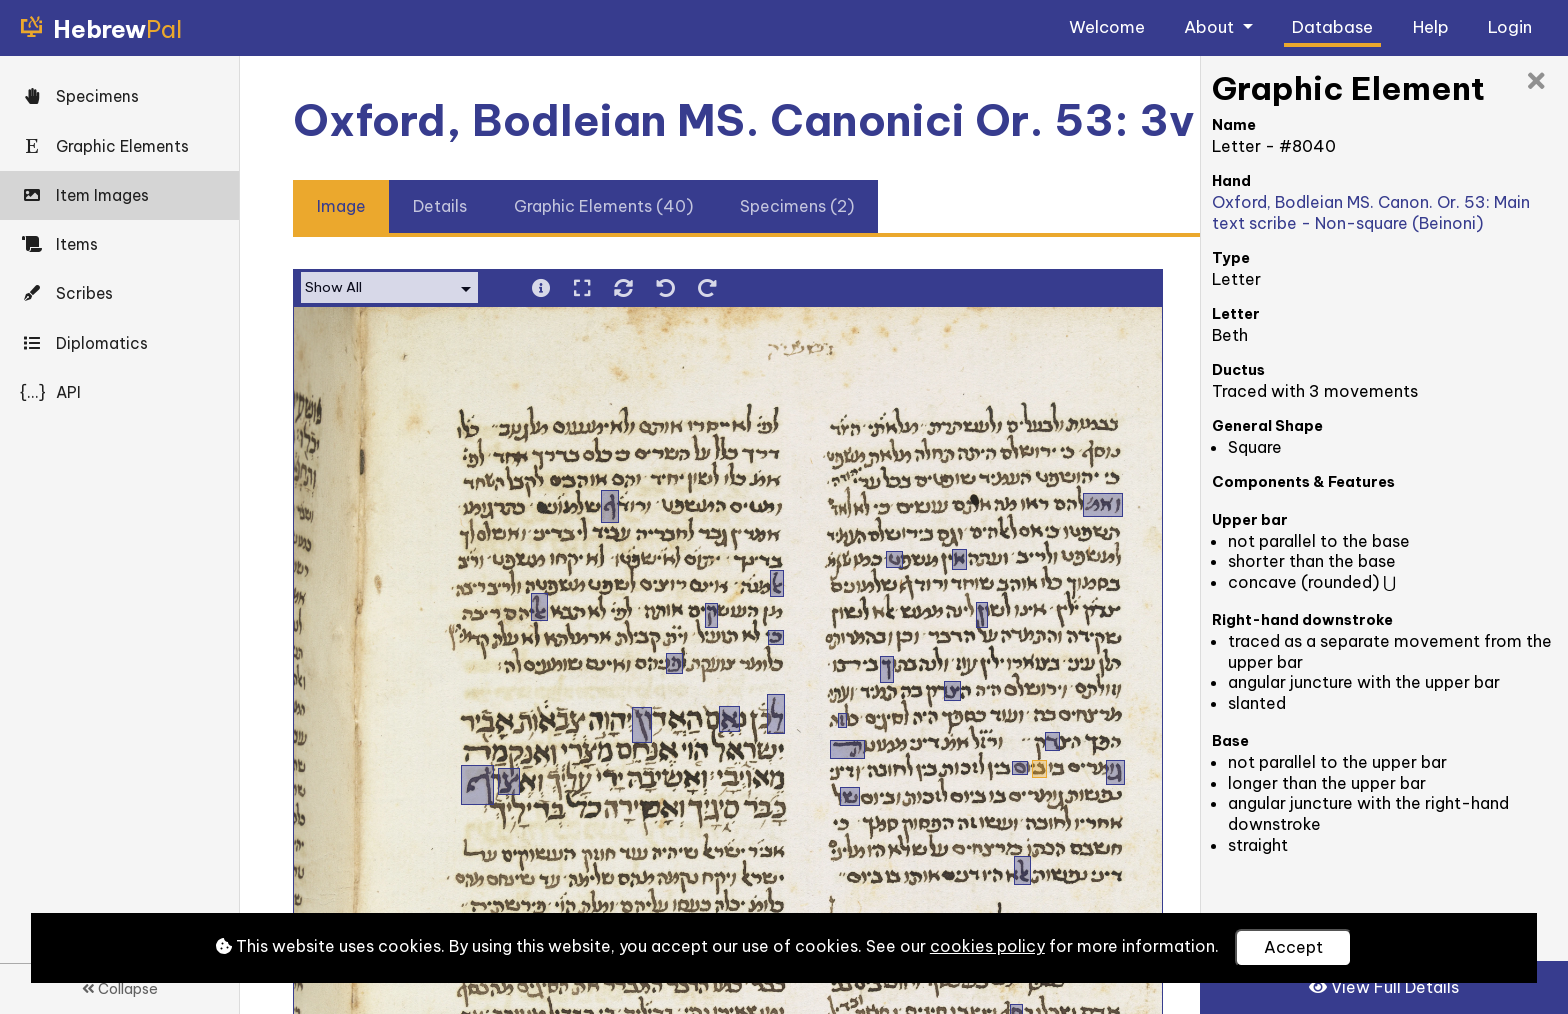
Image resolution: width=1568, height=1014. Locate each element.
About (1211, 26)
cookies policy (987, 946)
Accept (1293, 947)
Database (1332, 26)
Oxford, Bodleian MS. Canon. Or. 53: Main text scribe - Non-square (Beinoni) (1371, 212)
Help (1431, 26)
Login (1510, 26)
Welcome (1107, 26)
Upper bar (1250, 520)
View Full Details (1384, 987)
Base (1230, 741)
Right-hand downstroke (1302, 620)
